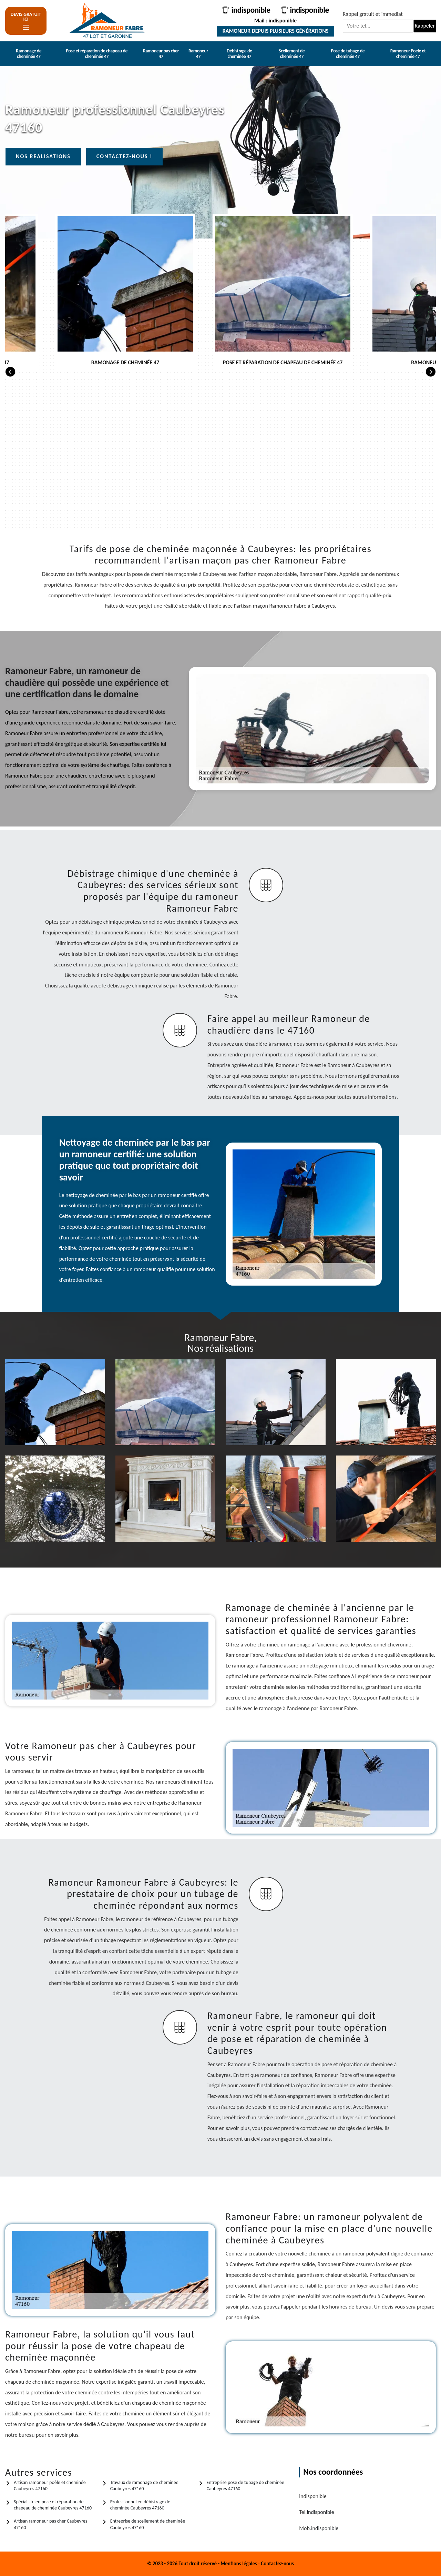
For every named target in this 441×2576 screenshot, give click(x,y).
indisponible (249, 10)
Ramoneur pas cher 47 (161, 53)
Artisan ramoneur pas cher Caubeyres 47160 (50, 2524)
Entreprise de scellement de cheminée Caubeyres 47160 (147, 2524)
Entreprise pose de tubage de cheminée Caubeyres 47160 (245, 2485)
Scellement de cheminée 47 (292, 53)
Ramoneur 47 (198, 53)
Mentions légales (238, 2563)
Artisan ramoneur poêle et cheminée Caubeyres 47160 (50, 2485)
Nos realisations (43, 156)
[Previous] (10, 371)
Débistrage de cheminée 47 (239, 53)
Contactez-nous (277, 2563)
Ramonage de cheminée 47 (28, 53)
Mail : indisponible (274, 20)
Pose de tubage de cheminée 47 (348, 53)
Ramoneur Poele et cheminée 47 (408, 53)
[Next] (430, 371)
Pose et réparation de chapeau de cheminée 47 (96, 53)
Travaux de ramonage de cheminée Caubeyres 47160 (144, 2485)
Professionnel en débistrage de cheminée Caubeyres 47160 (140, 2505)
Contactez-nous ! (124, 156)
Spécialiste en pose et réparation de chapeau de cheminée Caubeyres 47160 (53, 2505)
